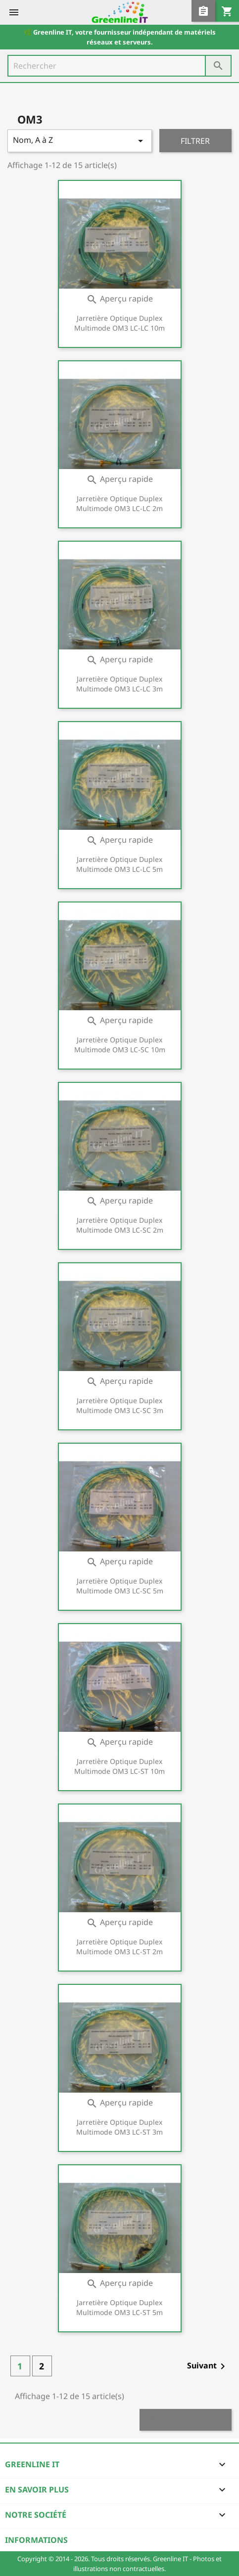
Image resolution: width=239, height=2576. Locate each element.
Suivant (208, 2366)
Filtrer (195, 140)
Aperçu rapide (119, 298)
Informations (36, 2539)
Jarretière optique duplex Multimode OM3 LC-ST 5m (119, 2307)
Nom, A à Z (79, 140)
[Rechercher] (119, 66)
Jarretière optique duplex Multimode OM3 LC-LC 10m (119, 323)
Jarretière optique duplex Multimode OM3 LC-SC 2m (119, 1225)
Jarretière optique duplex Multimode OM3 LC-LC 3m (119, 683)
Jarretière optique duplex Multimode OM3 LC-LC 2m (119, 503)
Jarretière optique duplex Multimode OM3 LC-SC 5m (119, 1585)
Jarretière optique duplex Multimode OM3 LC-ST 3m (119, 2127)
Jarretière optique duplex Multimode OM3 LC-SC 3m (119, 1405)
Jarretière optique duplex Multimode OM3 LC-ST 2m (119, 1946)
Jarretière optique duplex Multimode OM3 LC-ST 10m (119, 1766)
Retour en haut (185, 2419)
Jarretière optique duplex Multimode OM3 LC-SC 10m (119, 1044)
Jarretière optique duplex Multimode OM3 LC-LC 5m (119, 864)
